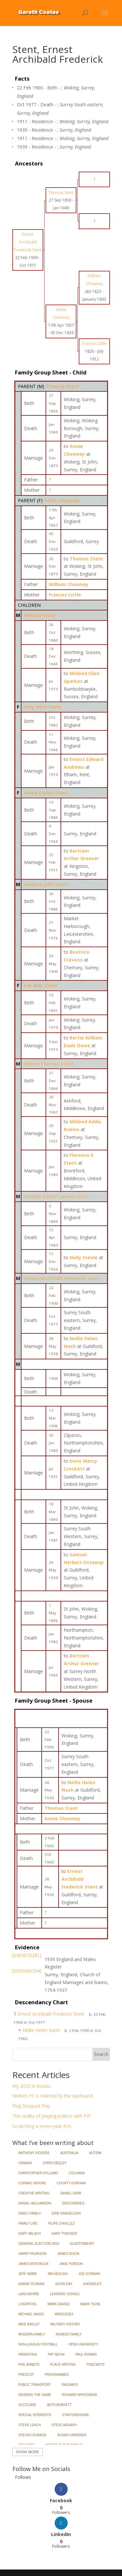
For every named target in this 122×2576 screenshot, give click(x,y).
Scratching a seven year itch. (42, 2126)
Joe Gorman (89, 2274)
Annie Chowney (62, 500)
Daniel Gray (71, 2193)
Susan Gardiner (72, 2435)
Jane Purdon (71, 2264)
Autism (95, 2153)
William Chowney (68, 584)
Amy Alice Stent (42, 707)
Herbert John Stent (46, 884)
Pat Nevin (56, 2354)
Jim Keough (57, 2274)
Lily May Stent (40, 985)
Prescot (26, 2374)
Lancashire (29, 2294)
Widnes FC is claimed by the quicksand (52, 2096)
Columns (77, 2173)
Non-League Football (38, 2344)
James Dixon (68, 2254)
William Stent (40, 615)
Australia (69, 2153)
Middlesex (64, 2314)
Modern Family (32, 2334)
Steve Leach (30, 2425)
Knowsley (92, 2284)
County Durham (71, 2183)
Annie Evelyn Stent (46, 793)
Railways (70, 2384)
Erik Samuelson (66, 2213)
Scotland (27, 2405)
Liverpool (28, 2304)
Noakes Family (69, 2334)
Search (101, 2054)
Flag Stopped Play (31, 2106)
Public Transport (35, 2384)
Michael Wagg (31, 2314)
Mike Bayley (29, 2324)
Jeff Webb (28, 2274)
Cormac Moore (32, 2183)
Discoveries (73, 2203)
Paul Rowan (86, 2354)
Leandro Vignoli (65, 2294)
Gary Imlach (30, 2233)
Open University (83, 2344)
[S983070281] (26, 1955)
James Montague (34, 2264)
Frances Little (65, 595)
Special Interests (35, 2415)
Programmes (57, 2374)
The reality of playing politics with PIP (51, 2116)
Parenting (28, 2354)
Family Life (28, 2223)
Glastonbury (82, 2243)
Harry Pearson (33, 2254)
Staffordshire (75, 2415)
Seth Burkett (59, 2405)
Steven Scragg (33, 2435)
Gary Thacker (64, 2233)
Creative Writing (34, 2193)
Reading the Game (35, 2395)
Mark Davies (58, 2304)
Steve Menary (64, 2425)
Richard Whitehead (79, 2395)
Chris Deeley (54, 2163)
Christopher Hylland (38, 2173)
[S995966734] (26, 1971)
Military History (65, 2324)
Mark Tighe (90, 2304)
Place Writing (63, 2364)
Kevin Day (64, 2284)
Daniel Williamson (35, 2203)
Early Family (30, 2213)
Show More (27, 2452)
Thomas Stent (62, 386)
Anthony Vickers (34, 2153)
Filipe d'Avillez (61, 2223)
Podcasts (95, 2364)
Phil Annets (29, 2364)
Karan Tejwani (32, 2284)
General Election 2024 (39, 2243)
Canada (25, 2163)
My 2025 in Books (31, 2086)
